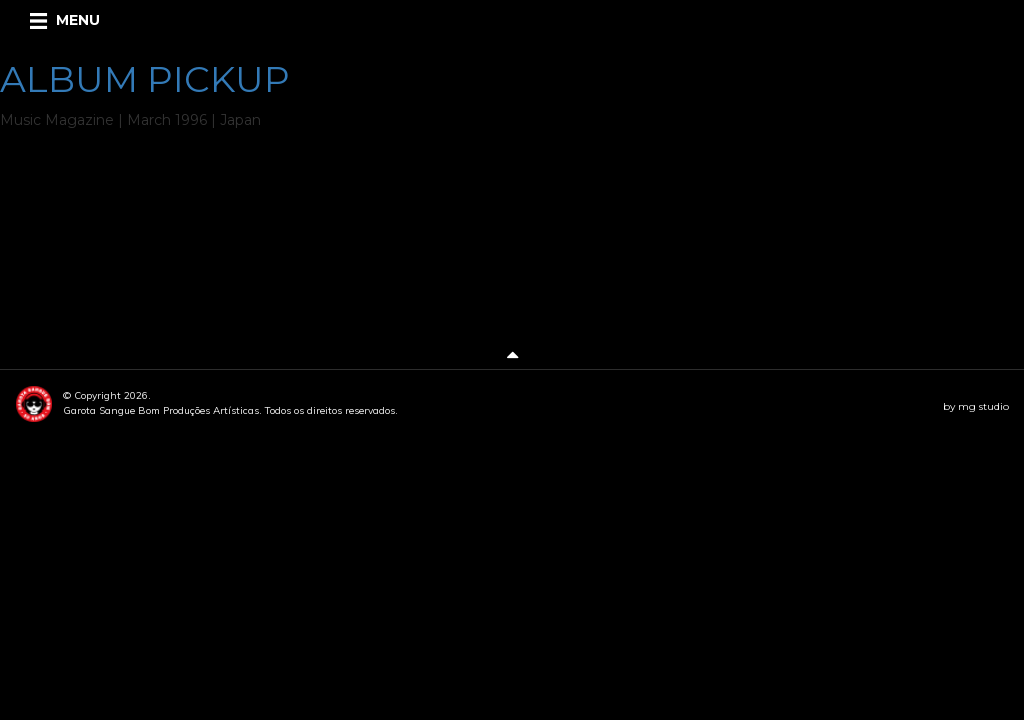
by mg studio (976, 406)
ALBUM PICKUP (145, 79)
